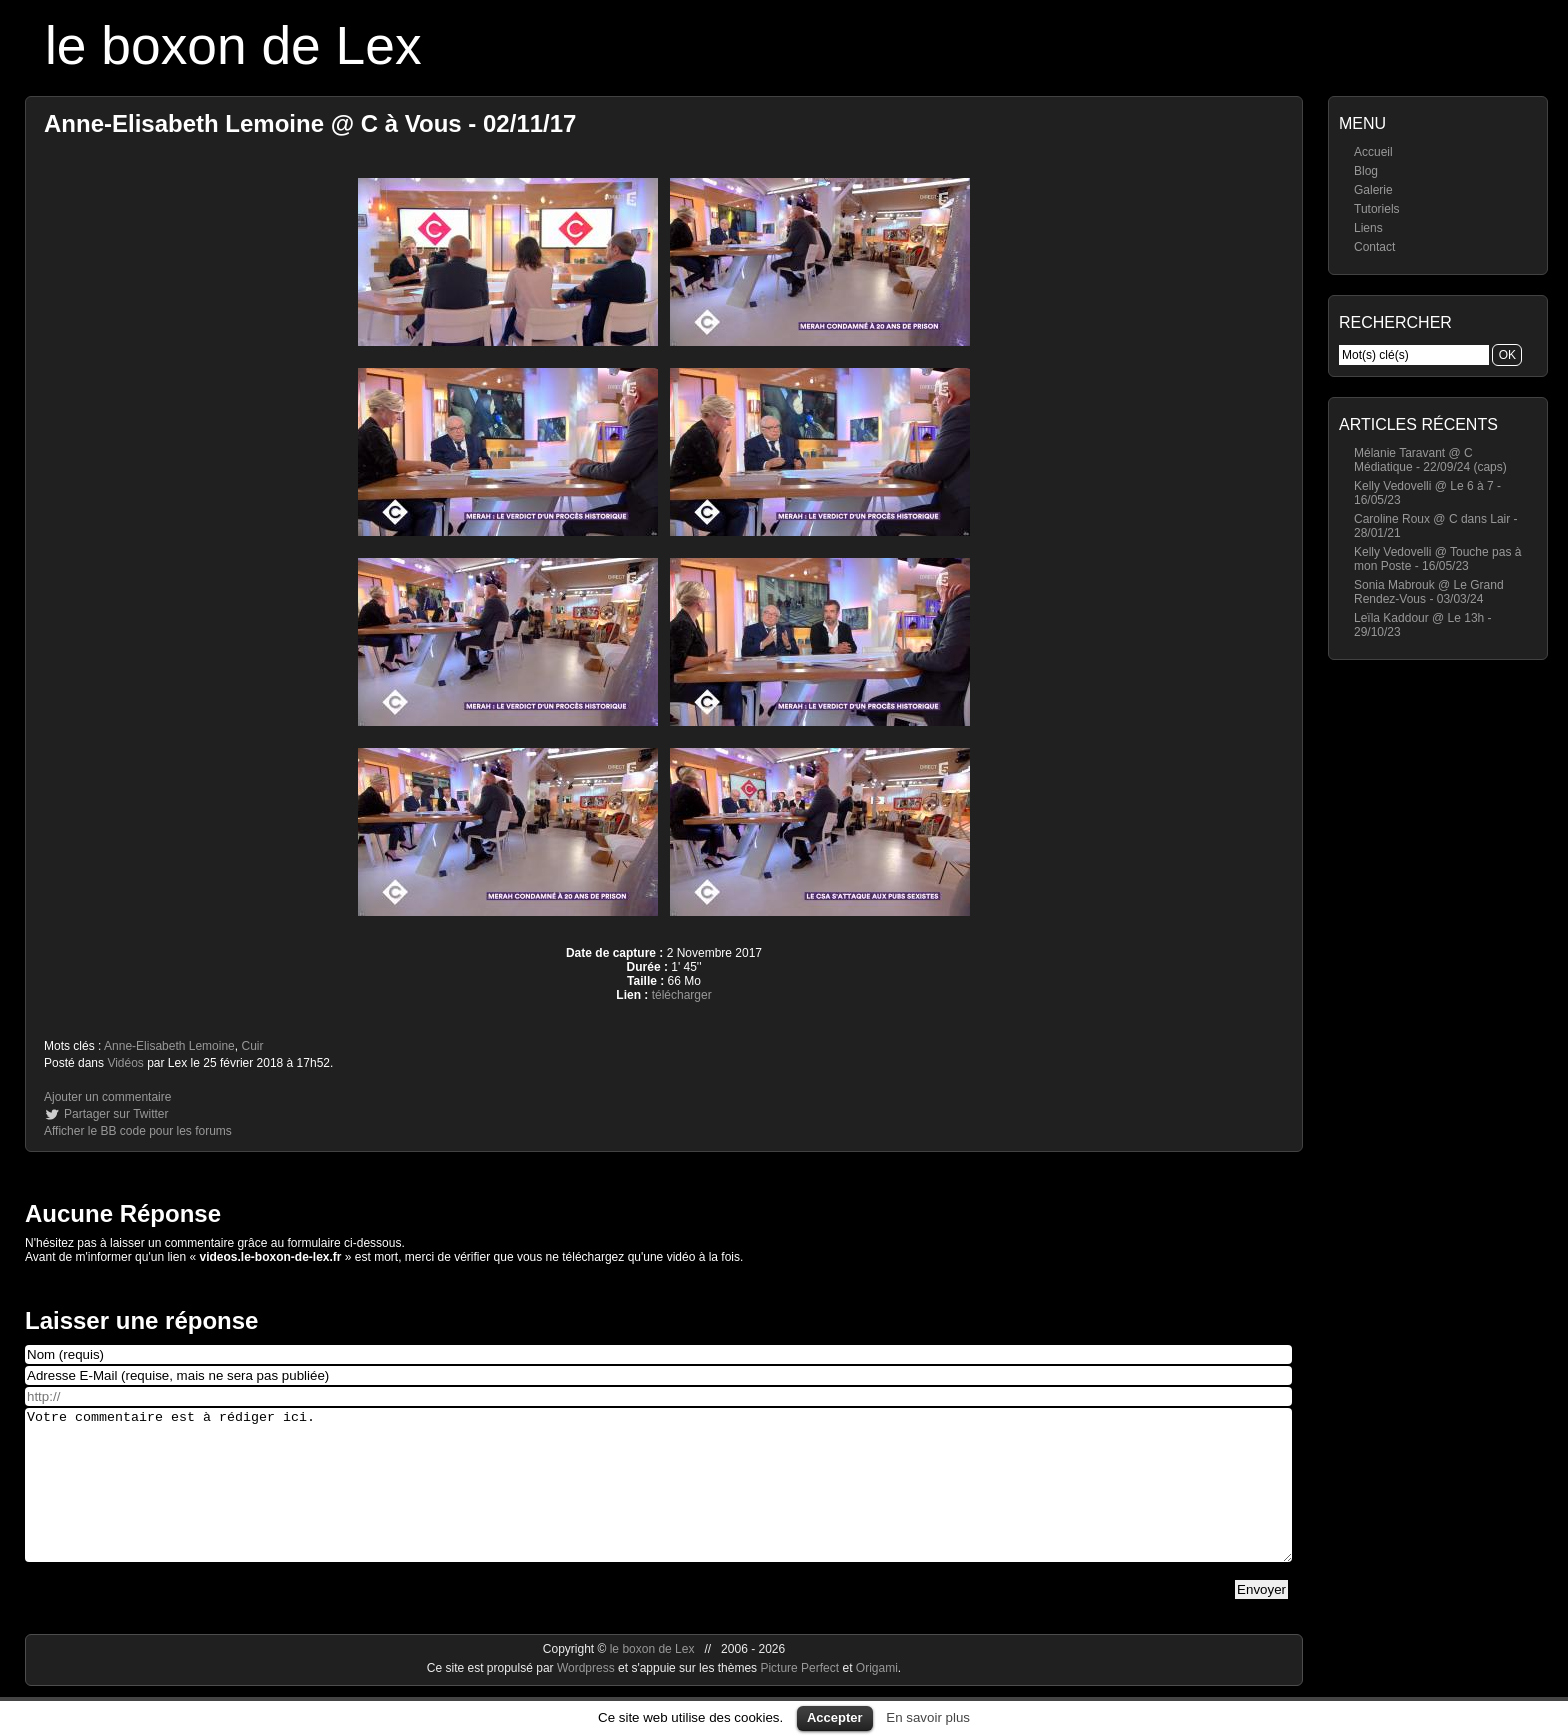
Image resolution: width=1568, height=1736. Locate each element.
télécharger (682, 995)
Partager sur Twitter (116, 1114)
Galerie (1373, 190)
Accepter (835, 1717)
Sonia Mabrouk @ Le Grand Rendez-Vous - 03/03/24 (1429, 592)
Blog (1366, 171)
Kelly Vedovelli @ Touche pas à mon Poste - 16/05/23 (1437, 559)
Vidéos (125, 1063)
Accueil (1373, 152)
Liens (1368, 228)
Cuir (252, 1046)
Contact (1374, 247)
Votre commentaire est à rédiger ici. (658, 1500)
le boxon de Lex (233, 45)
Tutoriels (1377, 209)
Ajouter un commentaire (107, 1097)
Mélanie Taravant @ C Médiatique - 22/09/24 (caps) (1430, 460)
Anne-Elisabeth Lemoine (169, 1046)
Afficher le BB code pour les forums (138, 1131)
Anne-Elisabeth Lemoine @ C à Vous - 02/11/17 (310, 123)
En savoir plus (928, 1717)
